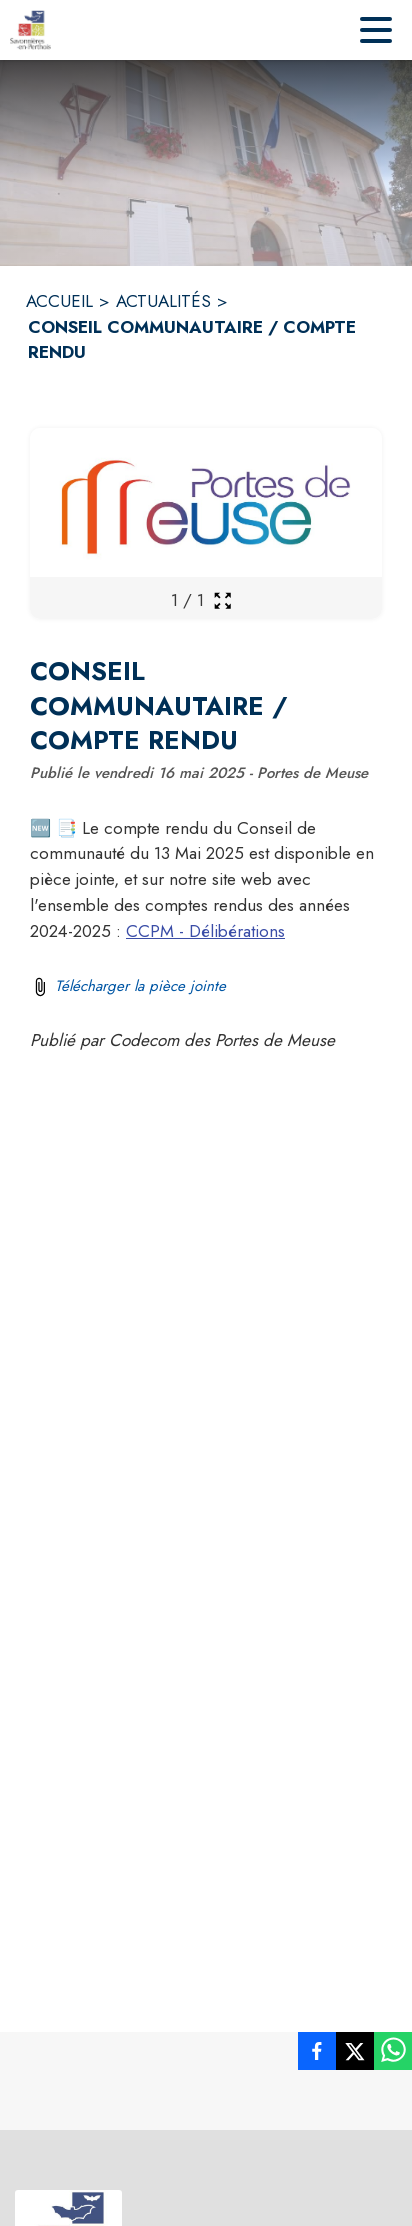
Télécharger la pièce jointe (140, 986)
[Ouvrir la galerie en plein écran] (222, 600)
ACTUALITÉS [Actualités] (163, 301)
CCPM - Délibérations (205, 931)
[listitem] (317, 2055)
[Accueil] (30, 30)
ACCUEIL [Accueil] (59, 301)
